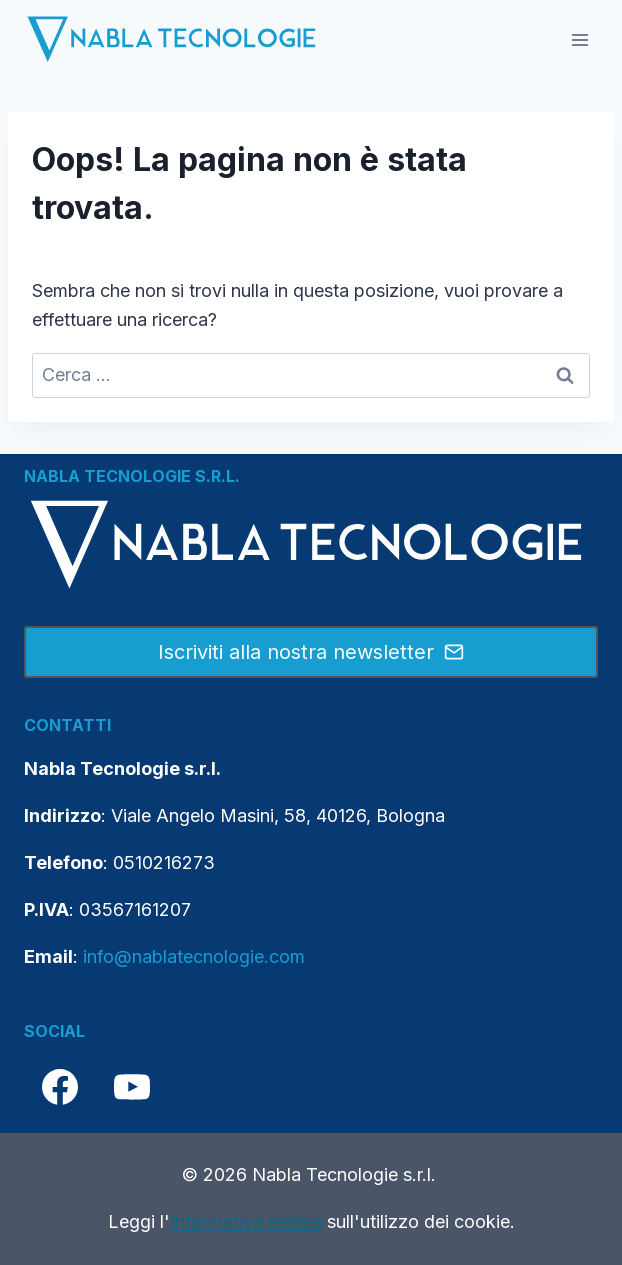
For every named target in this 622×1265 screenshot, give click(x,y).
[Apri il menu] (579, 39)
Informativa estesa (246, 1221)
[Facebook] (60, 1087)
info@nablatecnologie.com (194, 956)
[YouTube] (132, 1087)
